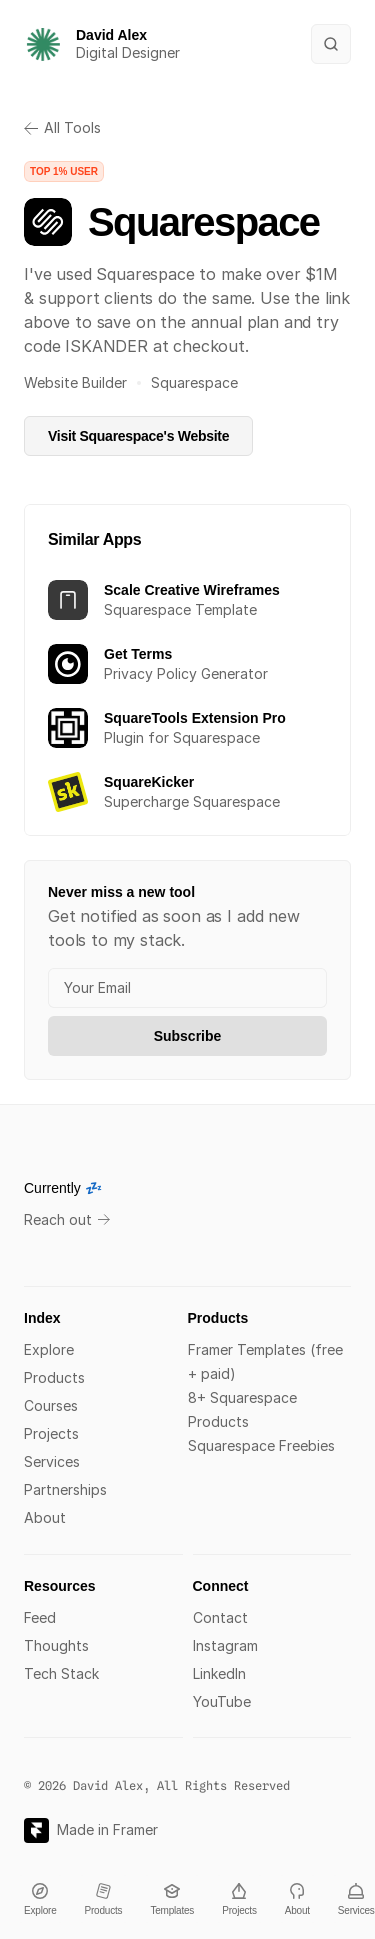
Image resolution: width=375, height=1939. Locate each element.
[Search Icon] (331, 44)
